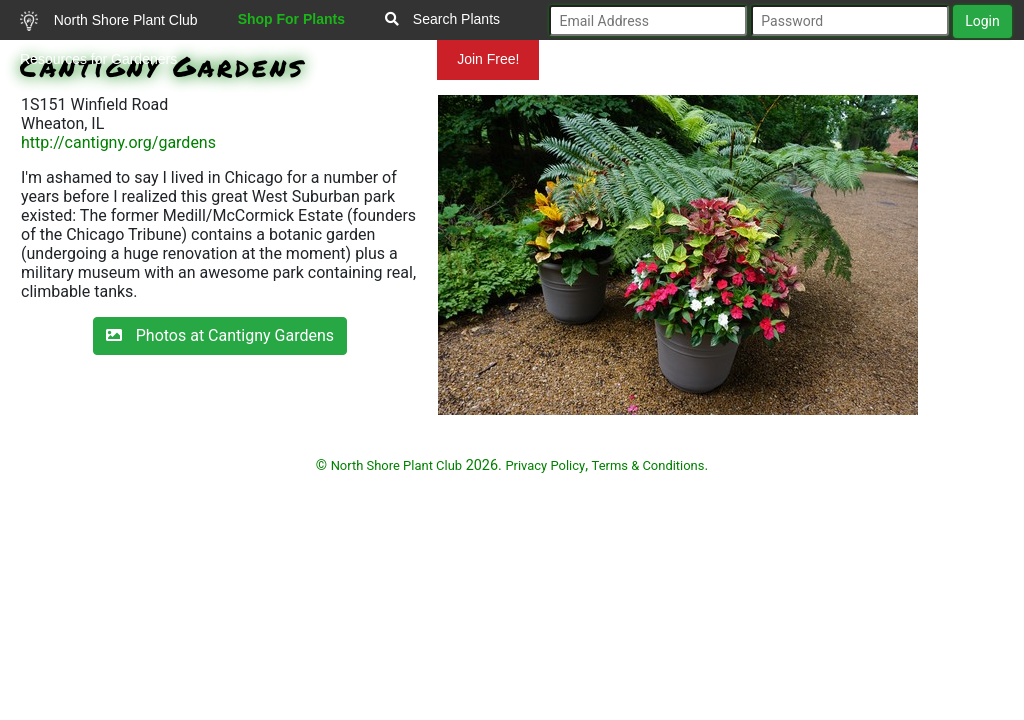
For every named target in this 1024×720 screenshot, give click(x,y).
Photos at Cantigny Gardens (220, 335)
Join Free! (488, 59)
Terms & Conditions (648, 465)
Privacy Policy (545, 465)
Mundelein (373, 59)
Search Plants (442, 19)
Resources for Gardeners (98, 59)
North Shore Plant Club (109, 21)
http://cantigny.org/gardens (118, 142)
